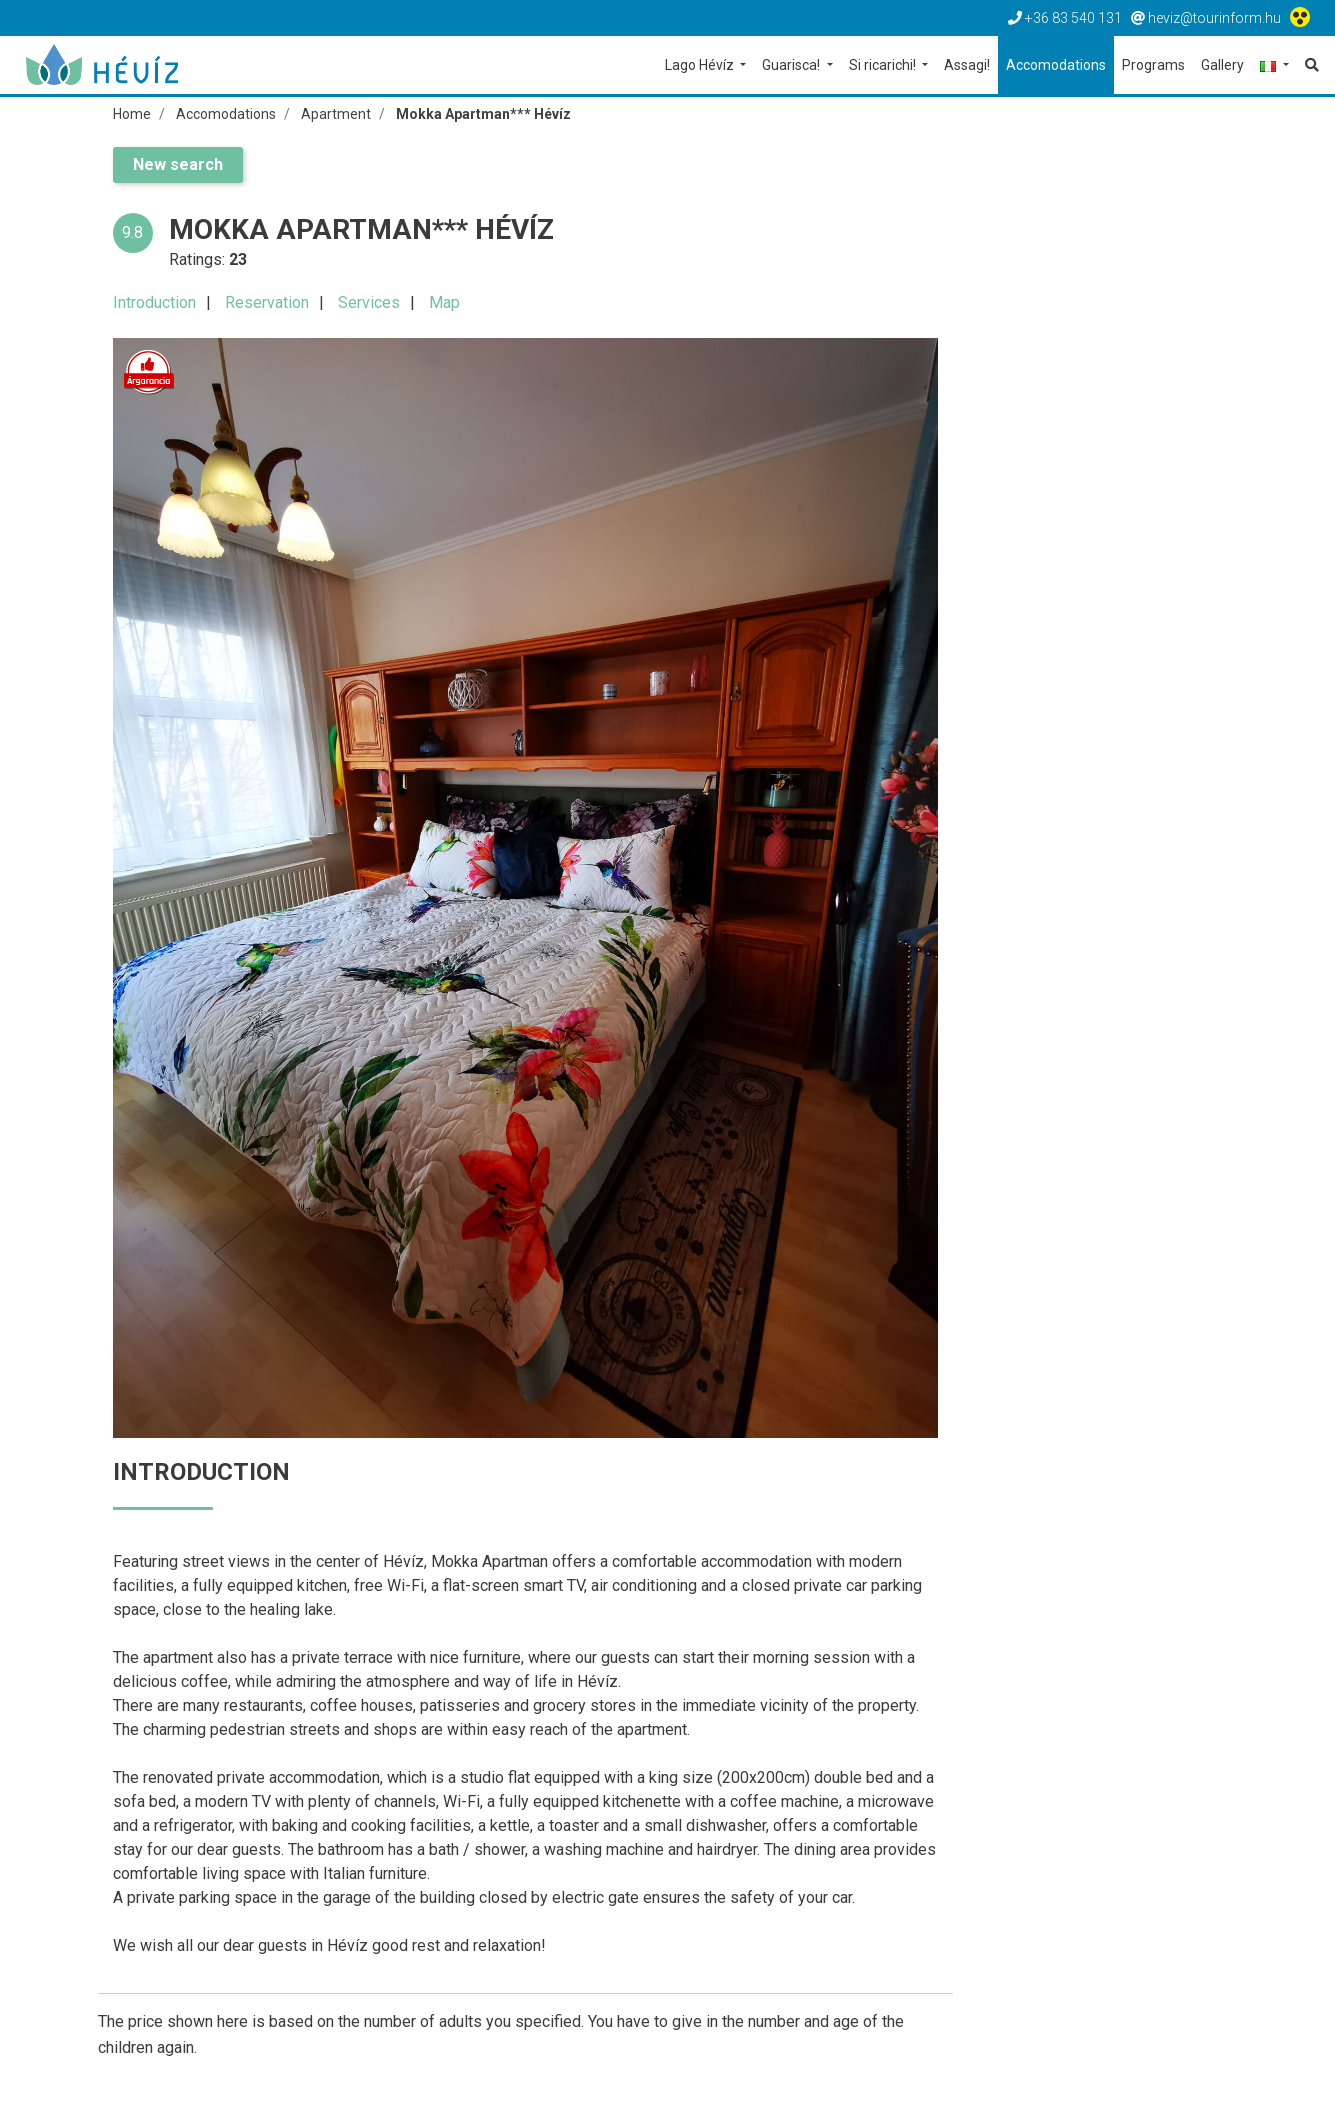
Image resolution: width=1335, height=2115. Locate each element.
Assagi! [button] (967, 65)
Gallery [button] (1222, 65)
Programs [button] (1153, 65)
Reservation (267, 302)
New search (178, 164)
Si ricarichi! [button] (884, 65)
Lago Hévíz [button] (701, 65)
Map (444, 302)
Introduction (154, 302)
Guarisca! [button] (792, 65)
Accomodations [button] (1056, 65)
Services (369, 302)
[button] (1274, 66)
